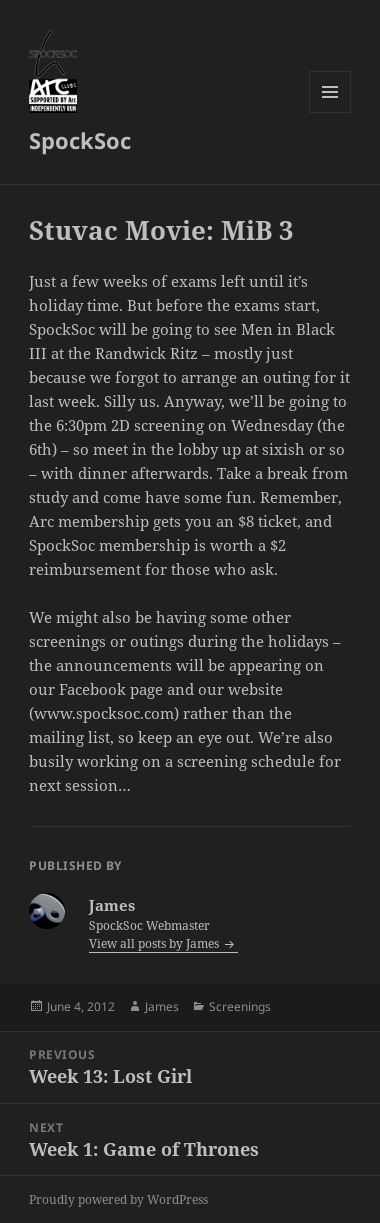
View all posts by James (155, 943)
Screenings (240, 1006)
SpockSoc (80, 140)
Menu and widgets (330, 112)
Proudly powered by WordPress (118, 1199)
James (162, 1006)
